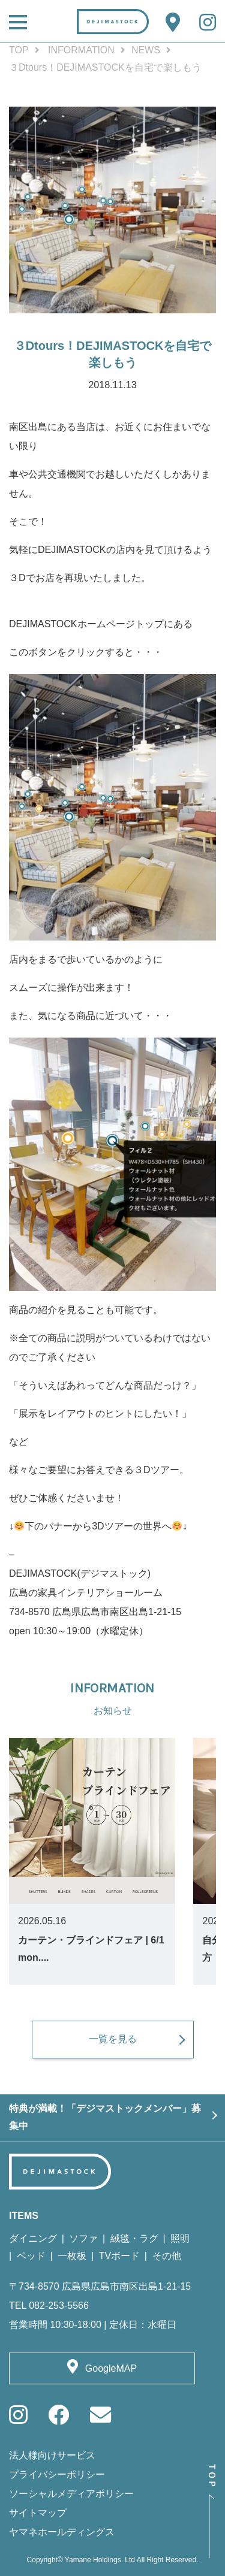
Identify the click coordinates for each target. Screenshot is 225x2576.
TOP (19, 50)
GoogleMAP (111, 2368)
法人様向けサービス (52, 2455)
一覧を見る (113, 2039)
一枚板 (72, 2256)
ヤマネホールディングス (62, 2532)
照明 (180, 2238)
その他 (166, 2256)
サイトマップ (38, 2513)
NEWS (145, 50)
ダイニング (33, 2238)
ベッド (31, 2256)
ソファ (83, 2238)
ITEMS (23, 2216)
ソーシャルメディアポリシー (71, 2494)
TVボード (119, 2256)
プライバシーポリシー (57, 2474)
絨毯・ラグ (134, 2238)
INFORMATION (81, 50)
